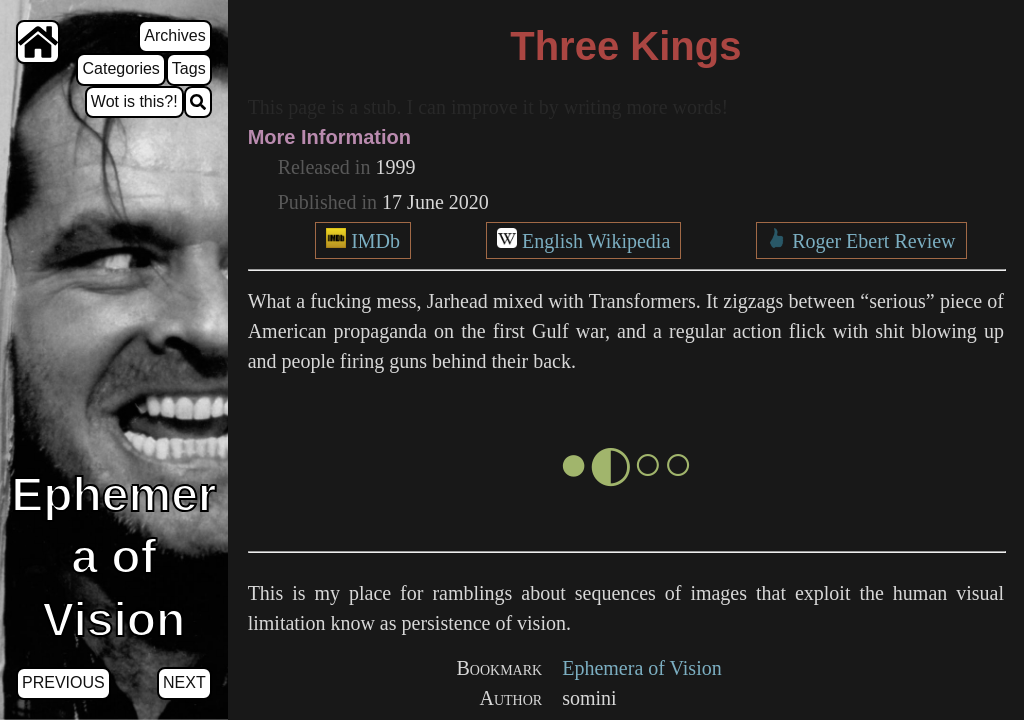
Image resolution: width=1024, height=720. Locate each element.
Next (184, 682)
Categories (120, 68)
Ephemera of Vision (642, 668)
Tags (189, 68)
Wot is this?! (134, 101)
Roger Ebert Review (873, 241)
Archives (174, 35)
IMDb (375, 241)
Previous (63, 682)
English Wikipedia (596, 241)
